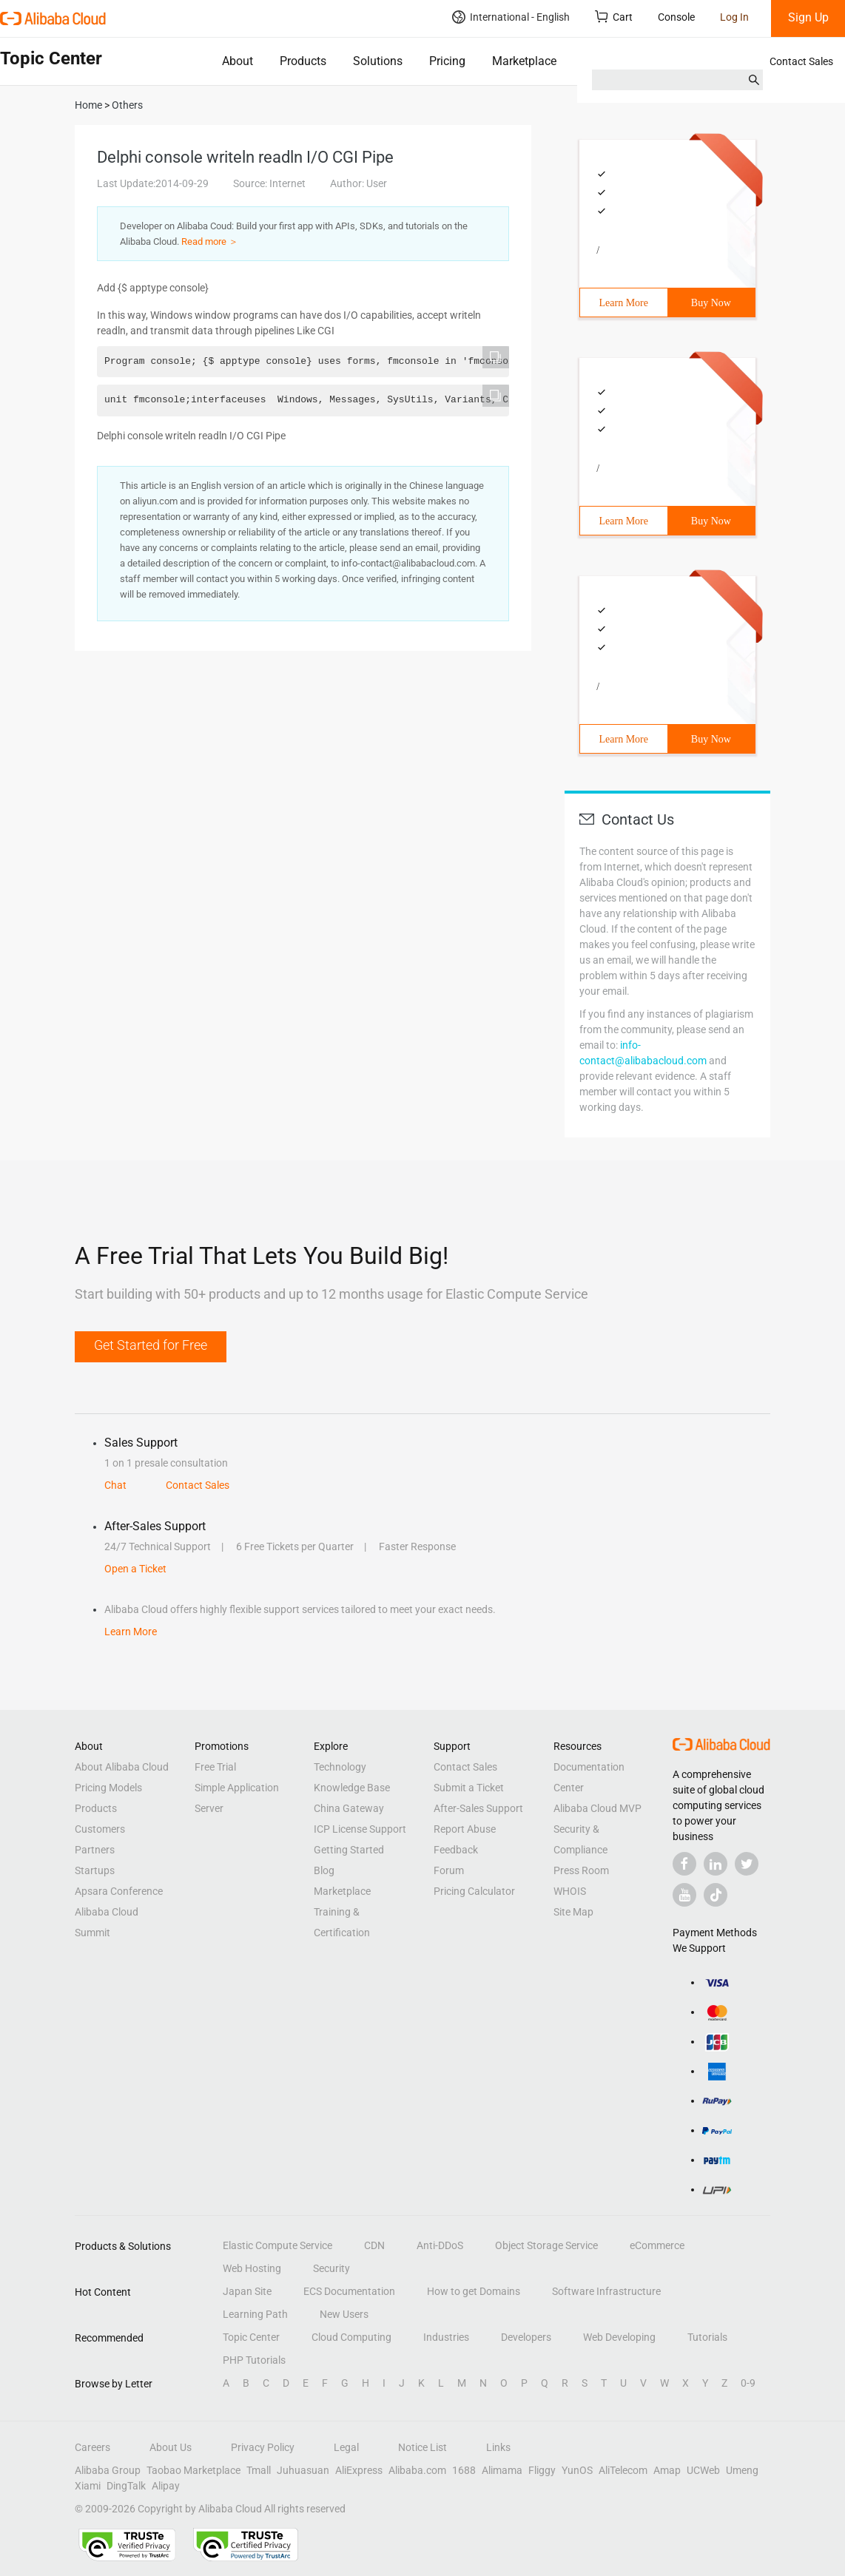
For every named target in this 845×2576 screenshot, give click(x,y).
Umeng (742, 2470)
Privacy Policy (262, 2447)
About (237, 61)
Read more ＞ (209, 241)
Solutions (378, 61)
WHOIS (569, 1891)
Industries (446, 2337)
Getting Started (349, 1850)
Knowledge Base (352, 1788)
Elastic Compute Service (277, 2245)
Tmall (258, 2470)
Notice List (422, 2447)
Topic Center (251, 2337)
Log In (734, 17)
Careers (92, 2447)
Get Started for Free (150, 1345)
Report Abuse (465, 1829)
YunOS (577, 2470)
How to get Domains (473, 2291)
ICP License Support (360, 1829)
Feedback (456, 1850)
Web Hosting (252, 2268)
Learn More (623, 302)
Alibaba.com (417, 2470)
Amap (667, 2470)
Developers (526, 2337)
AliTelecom (623, 2470)
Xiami (88, 2486)
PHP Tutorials (254, 2360)
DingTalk (126, 2486)
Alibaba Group (108, 2470)
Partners (95, 1850)
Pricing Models (108, 1788)
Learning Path (255, 2314)
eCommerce (657, 2245)
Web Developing (619, 2337)
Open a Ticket (135, 1569)
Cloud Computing (351, 2337)
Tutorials (707, 2337)
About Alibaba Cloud (122, 1767)
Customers (100, 1829)
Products (303, 61)
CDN (374, 2245)
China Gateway (349, 1808)
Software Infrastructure (606, 2291)
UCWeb (703, 2470)
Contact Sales (801, 61)
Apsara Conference (119, 1891)
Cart (614, 16)
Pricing (447, 61)
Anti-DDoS (440, 2245)
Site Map (573, 1912)
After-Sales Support (478, 1808)
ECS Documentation (349, 2291)
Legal (346, 2447)
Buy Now (711, 302)
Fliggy (542, 2470)
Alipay (166, 2486)
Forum (449, 1870)
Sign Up (808, 17)
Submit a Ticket (469, 1788)
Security (331, 2268)
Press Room (581, 1870)
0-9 (748, 2383)
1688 (464, 2470)
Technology (340, 1767)
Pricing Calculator (474, 1891)
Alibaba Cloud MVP (597, 1808)
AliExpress (359, 2470)
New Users (344, 2314)
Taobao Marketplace (193, 2470)
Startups (95, 1870)
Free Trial (215, 1767)
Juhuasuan (303, 2470)
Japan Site (247, 2291)
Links (498, 2447)
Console (676, 17)
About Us (170, 2447)
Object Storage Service (546, 2245)
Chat (115, 1485)
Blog (324, 1870)
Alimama (502, 2470)
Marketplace (524, 61)
